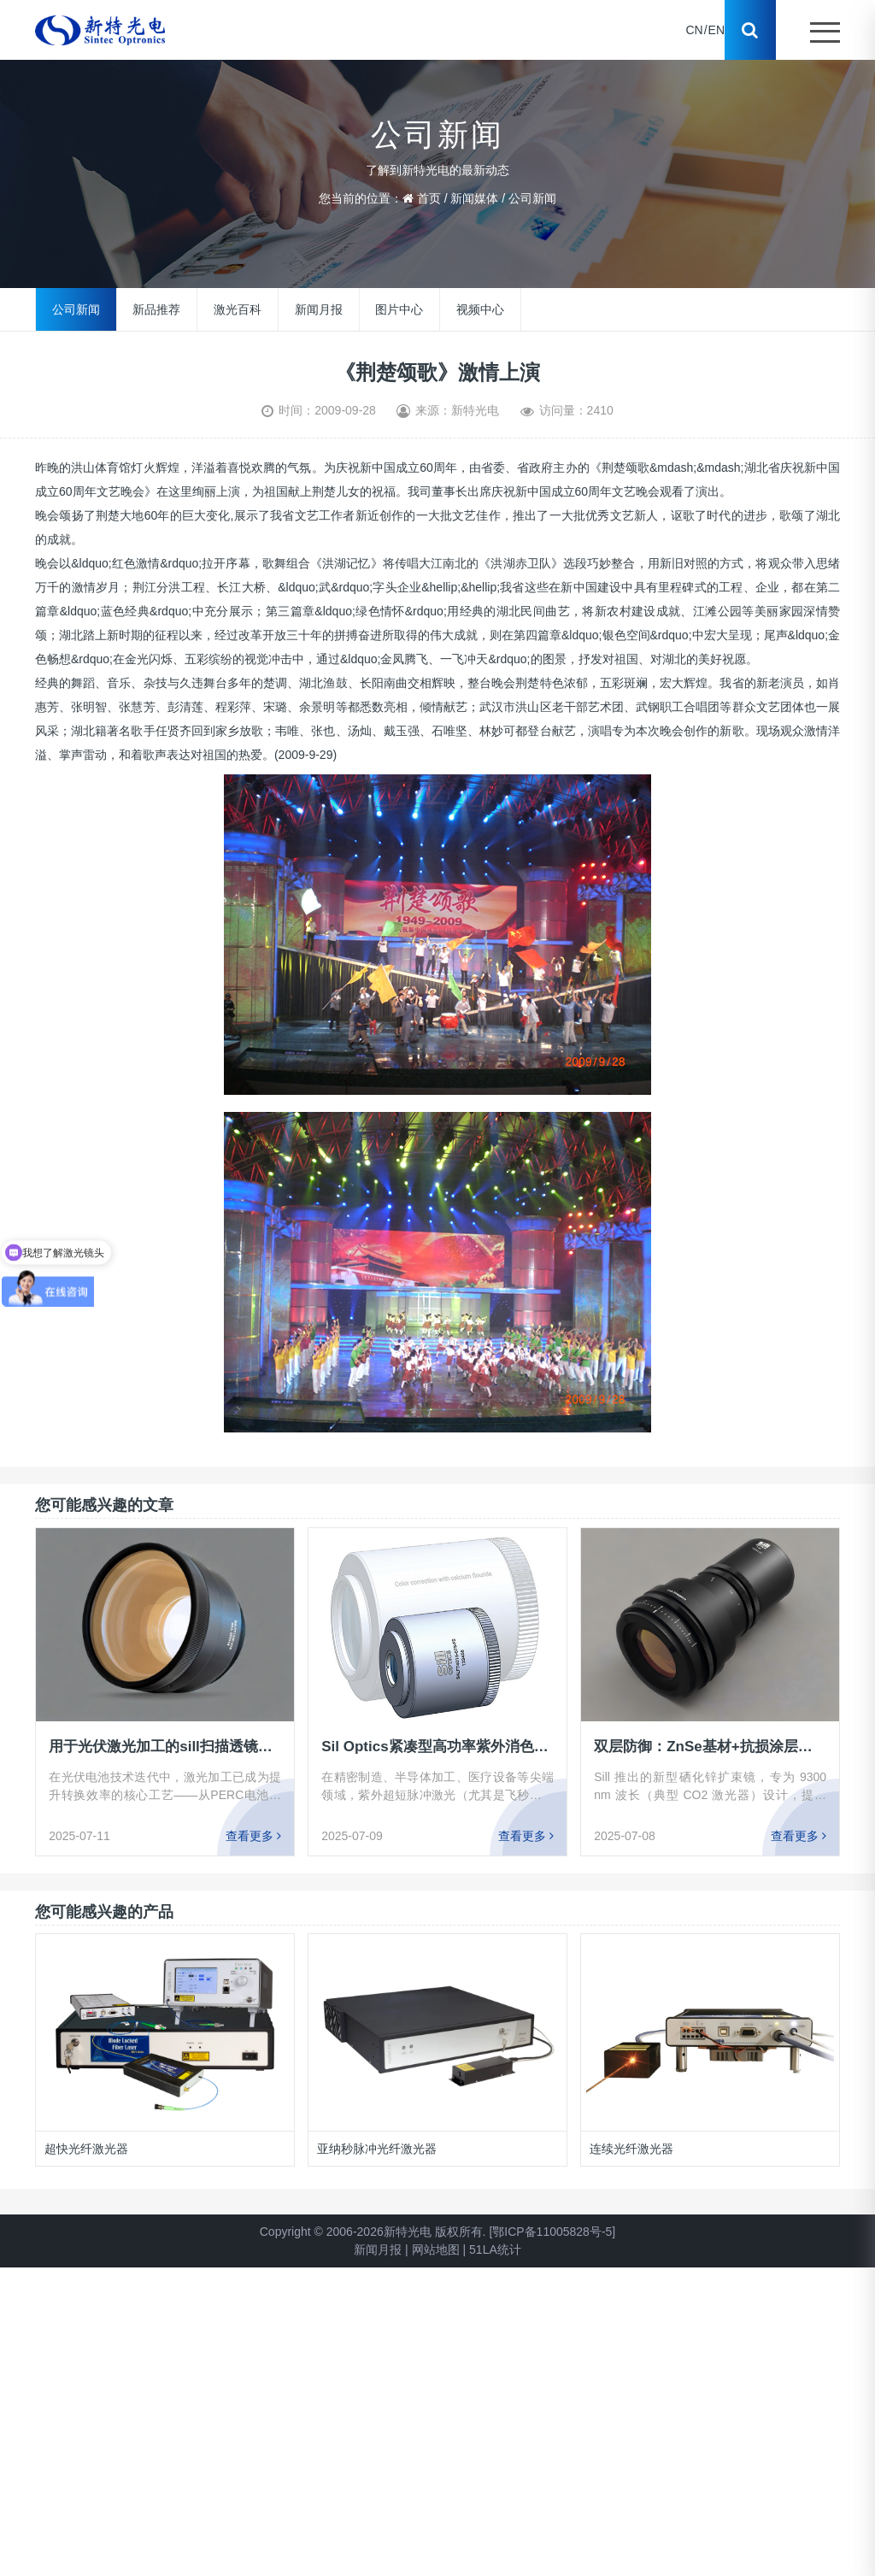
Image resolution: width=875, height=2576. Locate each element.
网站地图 (436, 2249)
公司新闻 (532, 198)
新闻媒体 (474, 198)
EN (716, 30)
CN (693, 30)
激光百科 (237, 309)
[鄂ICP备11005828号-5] (552, 2231)
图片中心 (399, 309)
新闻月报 (319, 309)
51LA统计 (495, 2249)
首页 (429, 198)
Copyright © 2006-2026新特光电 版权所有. (373, 2231)
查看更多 (253, 1836)
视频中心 (480, 309)
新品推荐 (156, 309)
